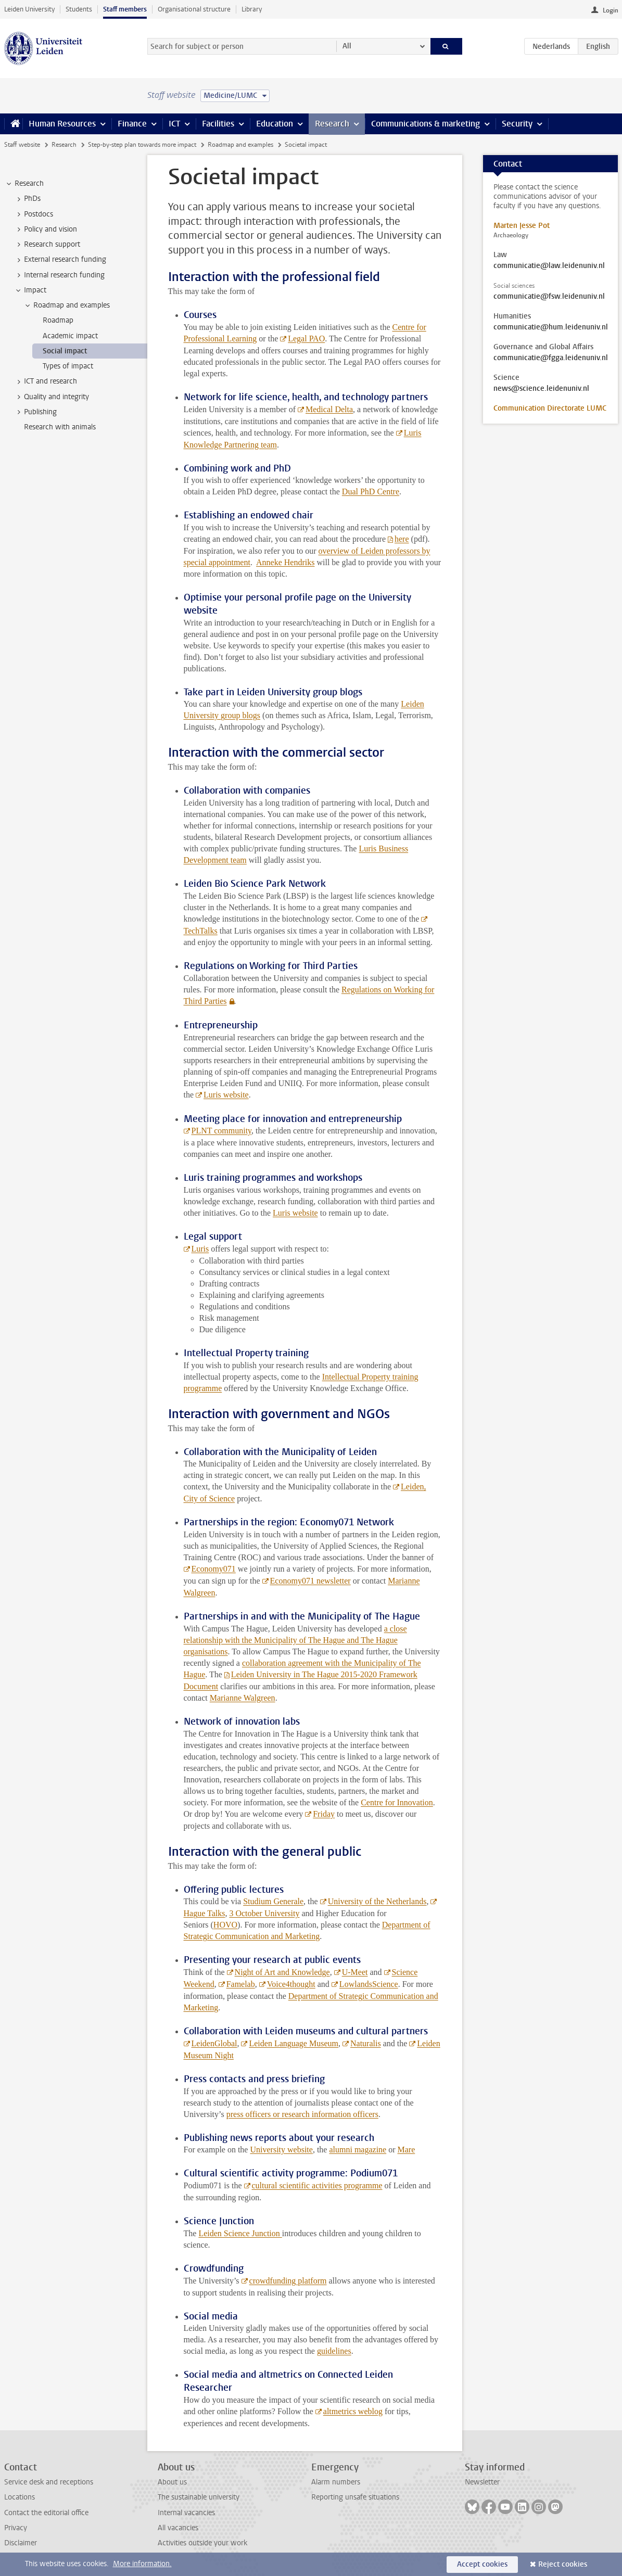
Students (79, 9)
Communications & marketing (425, 123)
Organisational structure (194, 9)
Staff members (125, 9)
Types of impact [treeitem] (68, 366)
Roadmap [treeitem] (58, 320)
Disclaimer (20, 2543)
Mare (406, 2149)
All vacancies (178, 2528)
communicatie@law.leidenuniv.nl (549, 266)
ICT (174, 123)
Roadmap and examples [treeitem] (66, 305)
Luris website (226, 1094)
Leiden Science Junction (240, 2233)
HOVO (225, 1924)
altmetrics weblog (353, 2411)
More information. (142, 2564)
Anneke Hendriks (285, 562)
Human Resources (62, 123)
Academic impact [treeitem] (70, 336)
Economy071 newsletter (310, 1580)
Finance (132, 123)
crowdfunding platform (288, 2280)
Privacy (15, 2528)
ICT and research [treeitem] (45, 381)
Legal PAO (306, 338)
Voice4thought (291, 1984)
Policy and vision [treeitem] (45, 229)
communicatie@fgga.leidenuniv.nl (550, 358)
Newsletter (482, 2482)
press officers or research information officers (302, 2114)
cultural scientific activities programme (317, 2185)
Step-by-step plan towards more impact (142, 145)
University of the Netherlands (377, 1901)
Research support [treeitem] (47, 244)
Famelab (240, 1984)
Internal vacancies (186, 2513)
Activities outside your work (202, 2543)
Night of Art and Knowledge (282, 1972)
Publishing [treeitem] (35, 412)
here (402, 538)
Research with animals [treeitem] (60, 427)
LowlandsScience (368, 1984)
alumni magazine (357, 2149)
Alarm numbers (335, 2482)
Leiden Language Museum (293, 2043)
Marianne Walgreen (242, 1697)
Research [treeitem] (24, 183)
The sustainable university (198, 2497)
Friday (324, 1813)
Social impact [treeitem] (65, 351)
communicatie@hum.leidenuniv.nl (550, 327)
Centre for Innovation (397, 1802)
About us (172, 2482)
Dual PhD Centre (370, 491)
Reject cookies (562, 2564)
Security (517, 123)
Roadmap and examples (240, 145)
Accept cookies (482, 2564)
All (346, 46)
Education (274, 123)
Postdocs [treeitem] (33, 214)
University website (281, 2149)
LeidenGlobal (214, 2043)
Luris (200, 1248)
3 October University (264, 1913)
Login (610, 10)
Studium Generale (273, 1901)
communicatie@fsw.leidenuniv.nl (549, 296)
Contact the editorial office (46, 2513)
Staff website (22, 145)
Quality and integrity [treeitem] (51, 397)
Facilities (218, 123)
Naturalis (365, 2043)
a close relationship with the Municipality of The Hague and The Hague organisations (295, 1640)
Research (332, 123)
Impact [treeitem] (30, 290)
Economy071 (214, 1568)
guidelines (334, 2351)
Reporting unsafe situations (355, 2497)
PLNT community (222, 1130)
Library (252, 9)
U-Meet (355, 1972)
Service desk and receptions (48, 2482)
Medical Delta (329, 409)
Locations (19, 2497)
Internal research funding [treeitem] (59, 275)
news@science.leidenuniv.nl (541, 388)
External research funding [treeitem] (60, 259)
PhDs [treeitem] (27, 199)
